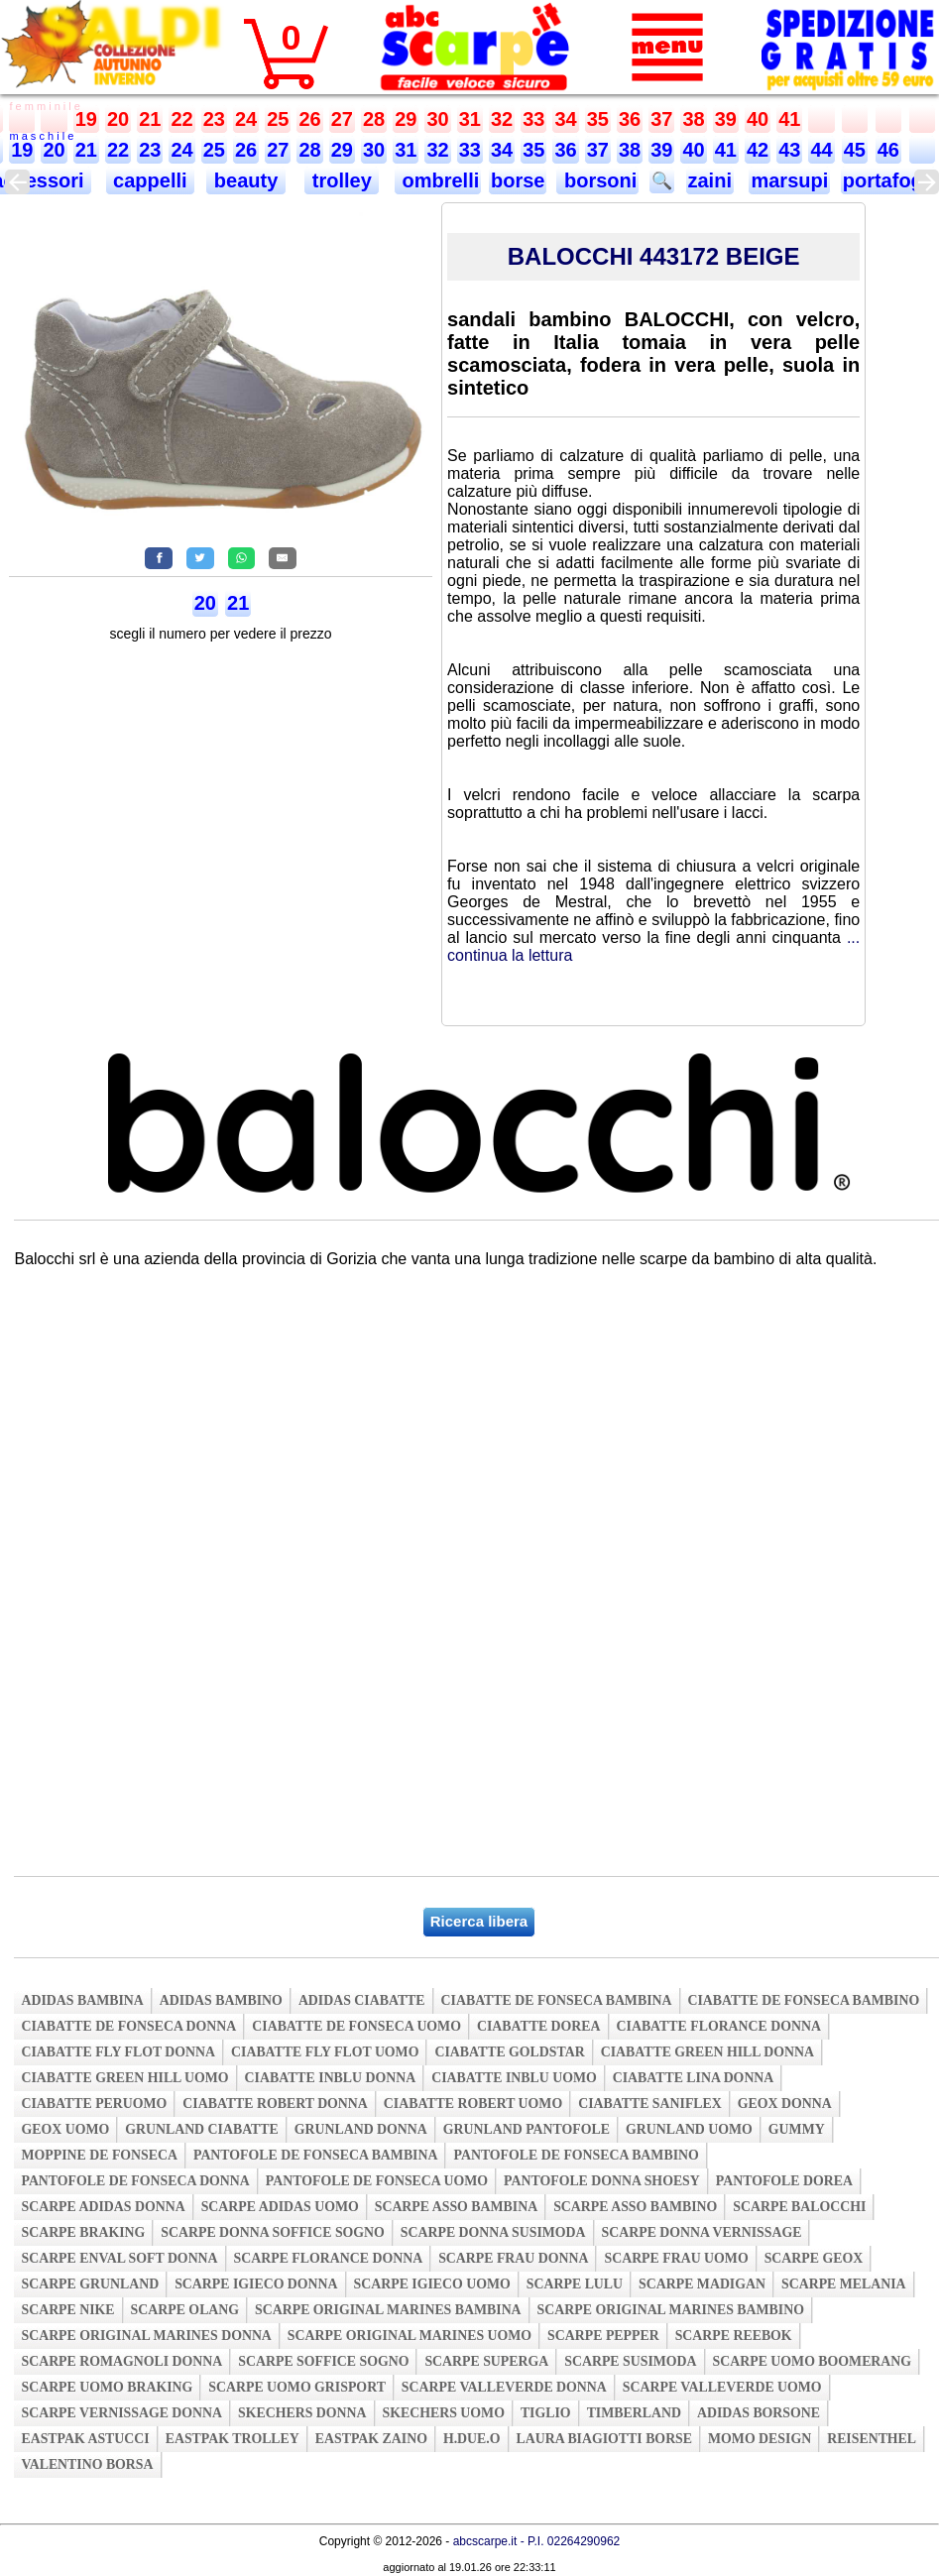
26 (309, 119)
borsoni (597, 180)
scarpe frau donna (513, 2258)
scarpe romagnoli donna (121, 2361)
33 (533, 119)
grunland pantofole (526, 2129)
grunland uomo (689, 2129)
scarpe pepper (603, 2335)
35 (598, 119)
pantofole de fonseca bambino (575, 2155)
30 (437, 119)
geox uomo (65, 2129)
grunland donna (360, 2129)
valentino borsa (87, 2464)
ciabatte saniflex (650, 2103)
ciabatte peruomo (94, 2103)
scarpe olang (185, 2309)
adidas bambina (82, 2000)
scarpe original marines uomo (409, 2335)
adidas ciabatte (361, 2000)
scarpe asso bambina (456, 2206)
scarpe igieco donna (256, 2284)
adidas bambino (221, 2000)
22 (181, 119)
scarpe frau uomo (676, 2258)
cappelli (150, 180)
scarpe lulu (575, 2284)
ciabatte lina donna (693, 2077)
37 (661, 119)
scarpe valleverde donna (504, 2387)
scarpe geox (814, 2258)
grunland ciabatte (202, 2129)
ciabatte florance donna (719, 2026)
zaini (710, 180)
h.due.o (472, 2438)
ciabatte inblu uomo (513, 2077)
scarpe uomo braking (106, 2387)
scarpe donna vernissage (702, 2232)
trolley (341, 180)
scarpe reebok (733, 2335)
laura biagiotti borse (605, 2438)
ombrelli (438, 180)
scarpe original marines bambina (388, 2309)
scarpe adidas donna (102, 2206)
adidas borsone (758, 2412)
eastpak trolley (232, 2438)
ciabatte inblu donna (330, 2077)
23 (214, 119)
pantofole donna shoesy (602, 2180)
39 (726, 119)
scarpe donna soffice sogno (273, 2232)
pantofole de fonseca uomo (377, 2180)
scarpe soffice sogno (323, 2361)
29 (405, 119)
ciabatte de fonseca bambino (804, 2000)
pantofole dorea (784, 2180)
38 (693, 119)
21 (150, 119)
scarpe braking (83, 2232)
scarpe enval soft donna (119, 2258)
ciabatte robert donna (274, 2103)
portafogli (888, 180)
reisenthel (871, 2438)
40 (757, 119)
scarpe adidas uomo (280, 2206)
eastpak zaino (371, 2438)
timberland (634, 2412)
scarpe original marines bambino (670, 2309)
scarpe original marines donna (146, 2335)
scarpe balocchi (799, 2206)
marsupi (789, 180)
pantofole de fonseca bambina (315, 2155)
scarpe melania (843, 2284)
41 (789, 119)
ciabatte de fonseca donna (128, 2026)
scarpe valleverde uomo (722, 2387)
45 (855, 150)
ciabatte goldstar (509, 2052)
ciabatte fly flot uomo (324, 2052)
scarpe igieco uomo (432, 2284)
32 (502, 119)
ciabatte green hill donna (707, 2052)
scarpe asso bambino (635, 2206)
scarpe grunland (90, 2284)
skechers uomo (444, 2412)
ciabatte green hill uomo (124, 2077)
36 (630, 119)
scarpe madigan (702, 2284)
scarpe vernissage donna (121, 2412)
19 (86, 119)
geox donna (785, 2103)
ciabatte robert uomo (473, 2103)
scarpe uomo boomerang (812, 2361)
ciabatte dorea (539, 2026)
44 (821, 150)
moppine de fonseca (99, 2155)
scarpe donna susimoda (493, 2232)
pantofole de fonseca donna (135, 2180)
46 (888, 150)
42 (757, 150)
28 (374, 119)
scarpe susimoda (630, 2361)
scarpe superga (486, 2361)
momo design (759, 2438)
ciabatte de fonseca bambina (556, 2000)
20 (118, 119)
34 (565, 119)
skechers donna (302, 2412)
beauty (246, 180)
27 (342, 119)
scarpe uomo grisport (297, 2387)
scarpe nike (67, 2309)
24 (246, 119)
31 (470, 119)
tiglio (546, 2412)
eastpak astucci (85, 2438)
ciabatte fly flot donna (118, 2052)
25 (278, 119)
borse (517, 180)
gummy (796, 2129)
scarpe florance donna (328, 2258)
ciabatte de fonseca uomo (356, 2026)
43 (789, 150)
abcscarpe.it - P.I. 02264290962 (537, 2541)
